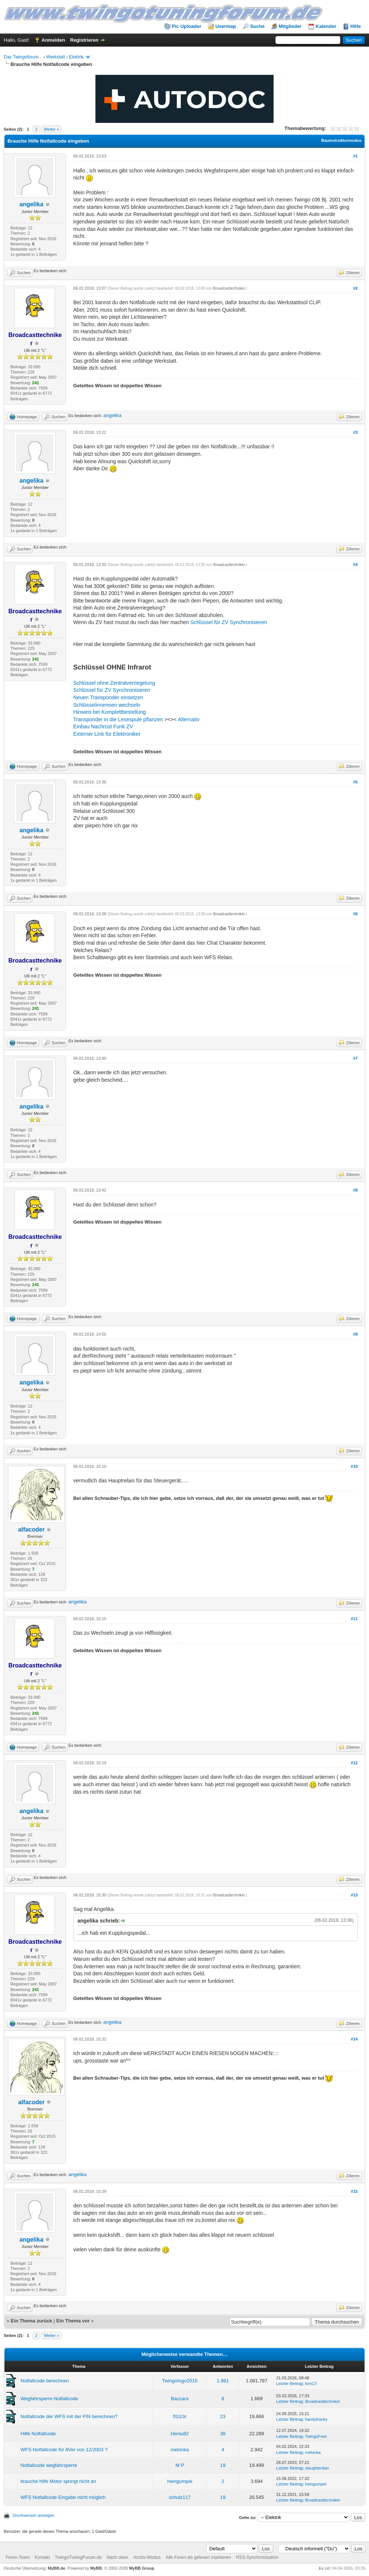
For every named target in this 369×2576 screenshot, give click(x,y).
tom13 (311, 2383)
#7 (355, 1058)
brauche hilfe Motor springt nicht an (58, 2481)
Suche (257, 26)
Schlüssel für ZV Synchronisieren (228, 622)
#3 (355, 432)
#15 (354, 2191)
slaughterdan (317, 2468)
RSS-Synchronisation (257, 2557)
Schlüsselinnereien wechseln (107, 705)
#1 (355, 156)
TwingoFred (315, 2436)
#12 (354, 1763)
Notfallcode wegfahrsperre (48, 2465)
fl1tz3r (179, 2416)
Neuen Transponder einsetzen (108, 697)
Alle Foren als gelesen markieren (198, 2557)
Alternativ (188, 719)
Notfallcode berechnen (44, 2380)
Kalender (326, 26)
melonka (180, 2449)
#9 (355, 1334)
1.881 (223, 2380)
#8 (355, 1190)
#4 (355, 564)
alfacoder (31, 1529)
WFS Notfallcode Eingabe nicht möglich (62, 2497)
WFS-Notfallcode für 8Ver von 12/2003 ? (63, 2449)
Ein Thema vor (73, 2321)
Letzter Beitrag (289, 2383)
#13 (354, 1895)
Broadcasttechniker (229, 288)
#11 (354, 1618)
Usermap (225, 26)
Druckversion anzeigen (33, 2515)
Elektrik (76, 57)
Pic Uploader (186, 26)
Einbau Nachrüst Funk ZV (103, 726)
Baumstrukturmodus (341, 140)
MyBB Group (141, 2568)
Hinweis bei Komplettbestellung (109, 712)
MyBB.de (56, 2568)
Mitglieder (290, 26)
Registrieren (84, 40)
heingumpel (179, 2481)
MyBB (96, 2568)
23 (223, 2416)
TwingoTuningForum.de (78, 2557)
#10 (354, 1466)
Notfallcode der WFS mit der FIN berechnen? (68, 2416)
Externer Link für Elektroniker (107, 734)
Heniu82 (180, 2433)
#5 (355, 782)
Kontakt (42, 2557)
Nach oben (117, 2557)
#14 (354, 2039)
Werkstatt (55, 57)
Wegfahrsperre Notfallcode (49, 2398)
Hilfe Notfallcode (38, 2433)
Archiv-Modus (146, 2557)
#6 (355, 914)
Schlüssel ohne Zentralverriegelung (114, 683)
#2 (355, 288)
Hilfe (355, 26)
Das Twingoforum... (23, 57)
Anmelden (53, 40)
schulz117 (180, 2497)
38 (223, 2433)
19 (223, 2465)
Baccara (180, 2398)
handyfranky (316, 2419)
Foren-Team (18, 2557)
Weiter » (51, 129)
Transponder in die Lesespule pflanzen (118, 719)
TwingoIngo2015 (180, 2380)
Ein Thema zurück (31, 2321)
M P (180, 2465)
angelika (31, 204)
